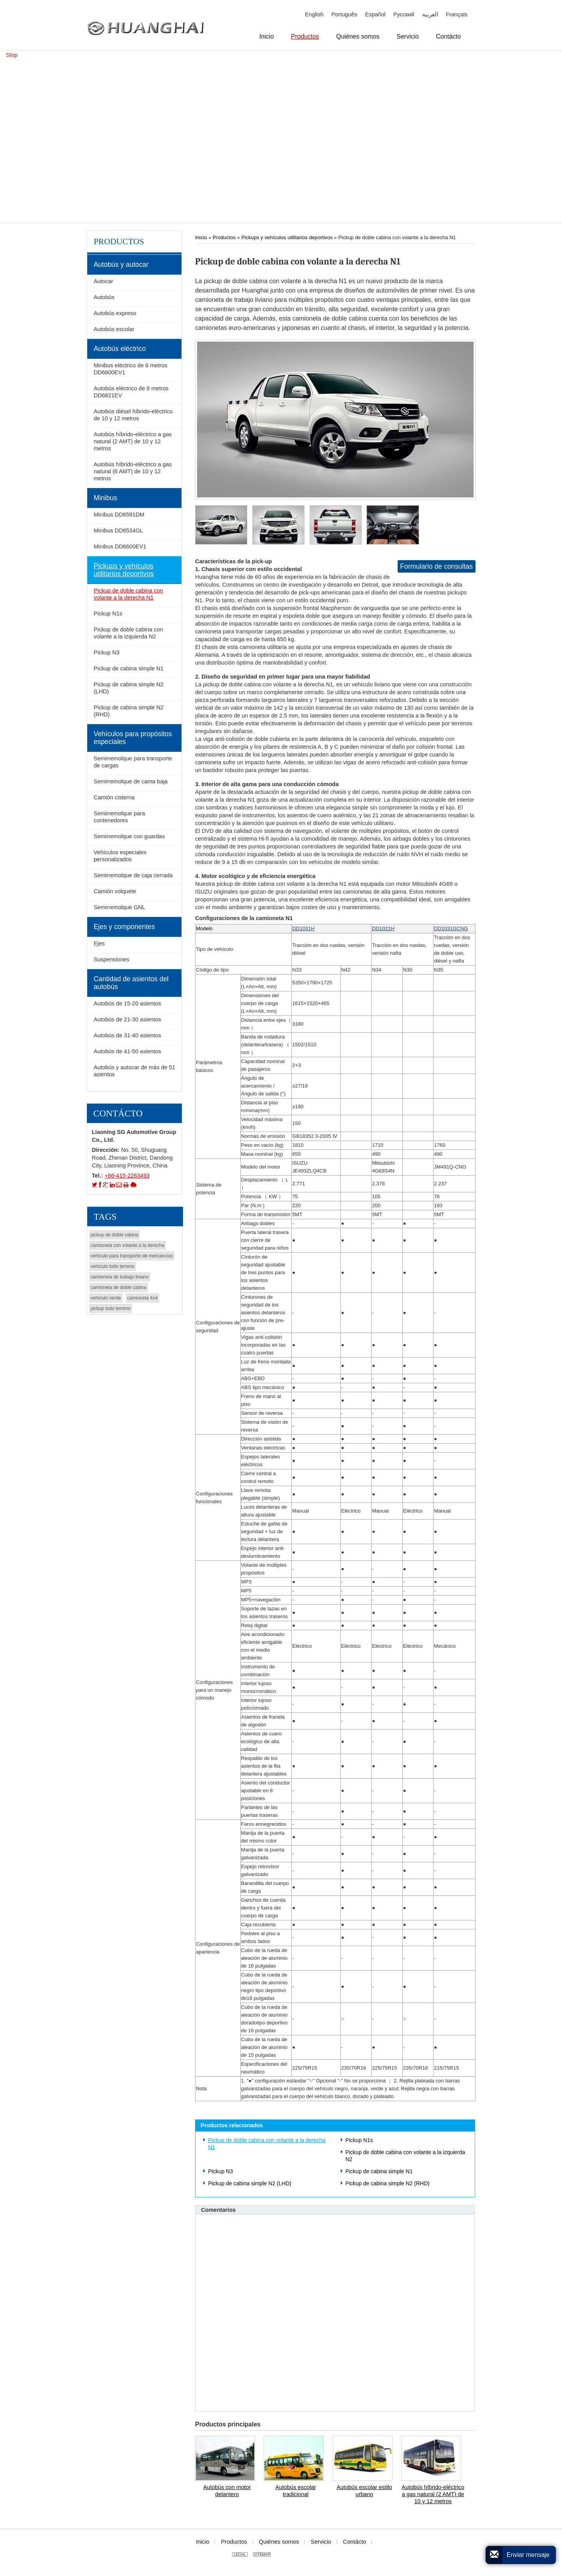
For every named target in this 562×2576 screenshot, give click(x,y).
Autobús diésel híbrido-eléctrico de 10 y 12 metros (133, 414)
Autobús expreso (114, 313)
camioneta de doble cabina (118, 1287)
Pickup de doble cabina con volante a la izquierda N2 (405, 2155)
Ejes (98, 943)
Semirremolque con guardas (129, 836)
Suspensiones (111, 959)
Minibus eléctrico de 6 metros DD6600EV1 (130, 369)
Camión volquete (114, 891)
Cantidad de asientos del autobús (130, 983)
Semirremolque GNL (119, 907)
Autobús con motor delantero (227, 2490)
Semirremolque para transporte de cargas (132, 762)
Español (375, 14)
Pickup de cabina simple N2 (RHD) (387, 2183)
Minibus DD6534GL (118, 530)
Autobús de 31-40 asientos (127, 1035)
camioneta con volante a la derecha (127, 1245)
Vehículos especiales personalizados (119, 855)
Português (344, 14)
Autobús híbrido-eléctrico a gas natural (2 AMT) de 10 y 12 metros (433, 2494)
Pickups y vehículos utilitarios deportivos (287, 237)
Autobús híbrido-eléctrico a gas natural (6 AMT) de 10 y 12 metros (132, 471)
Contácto (118, 1113)
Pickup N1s (359, 2140)
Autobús (103, 297)
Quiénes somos (279, 2542)
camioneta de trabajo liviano (120, 1277)
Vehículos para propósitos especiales (132, 738)
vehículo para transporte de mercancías (132, 1256)
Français (457, 14)
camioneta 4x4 (142, 1298)
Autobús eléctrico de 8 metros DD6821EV (130, 391)
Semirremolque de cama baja (130, 781)
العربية (430, 14)
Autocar (103, 281)
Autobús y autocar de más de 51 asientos (134, 1070)
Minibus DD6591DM (118, 514)
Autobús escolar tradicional (295, 2490)
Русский (403, 14)
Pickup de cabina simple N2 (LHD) (249, 2183)
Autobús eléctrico (119, 349)
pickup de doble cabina (115, 1235)
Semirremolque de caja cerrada (133, 875)
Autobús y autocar (120, 264)
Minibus (105, 498)
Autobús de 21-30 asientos (127, 1019)
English (314, 14)
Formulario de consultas (436, 566)
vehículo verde (106, 1298)
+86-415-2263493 (127, 1176)
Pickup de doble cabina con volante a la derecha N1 (266, 2143)
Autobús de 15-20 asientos (127, 1003)
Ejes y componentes (124, 927)
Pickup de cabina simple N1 (379, 2171)
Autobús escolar (113, 329)
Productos (224, 237)
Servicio (321, 2542)
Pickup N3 (220, 2171)
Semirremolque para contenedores (119, 816)
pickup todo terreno (111, 1308)
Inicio (201, 237)
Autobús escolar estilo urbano (364, 2490)
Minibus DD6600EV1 (119, 546)
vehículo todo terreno (113, 1266)
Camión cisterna (113, 797)
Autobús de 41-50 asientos (127, 1051)
